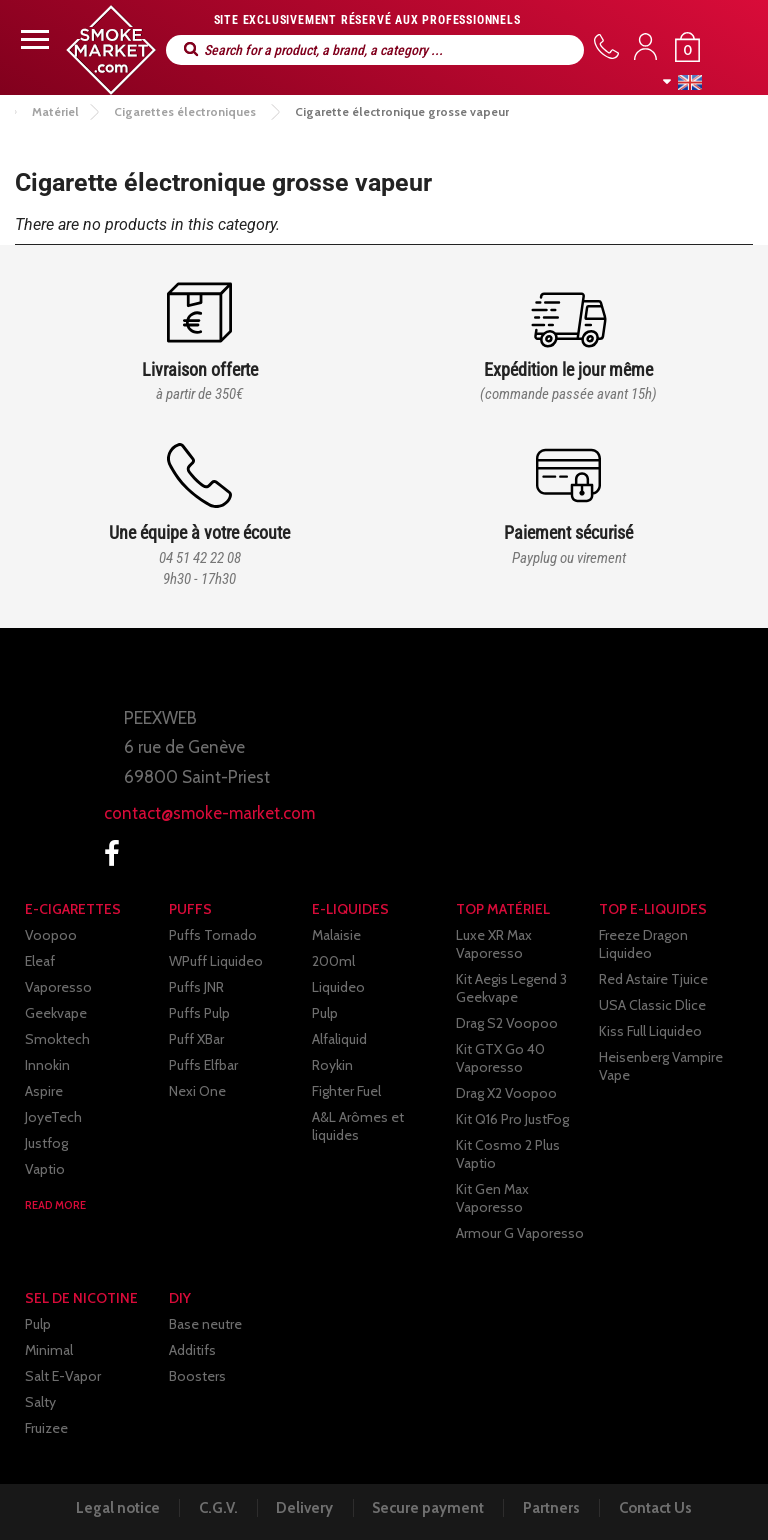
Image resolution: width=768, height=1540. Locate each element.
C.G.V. (213, 1508)
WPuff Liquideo (216, 961)
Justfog (46, 1143)
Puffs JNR (196, 987)
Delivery (303, 1508)
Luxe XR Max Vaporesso (494, 944)
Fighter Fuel (346, 1091)
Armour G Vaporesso (520, 1233)
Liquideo (338, 987)
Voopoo (51, 935)
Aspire (44, 1091)
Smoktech (57, 1039)
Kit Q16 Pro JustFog (512, 1119)
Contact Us (663, 1508)
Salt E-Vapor (63, 1376)
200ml (333, 961)
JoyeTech (53, 1117)
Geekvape (56, 1013)
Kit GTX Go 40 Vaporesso (500, 1058)
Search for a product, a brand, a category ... (191, 49)
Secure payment (430, 1508)
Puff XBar (196, 1039)
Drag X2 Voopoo (506, 1093)
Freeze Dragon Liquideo (643, 944)
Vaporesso (58, 987)
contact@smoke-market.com (209, 813)
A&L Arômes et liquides (358, 1126)
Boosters (197, 1376)
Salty (40, 1402)
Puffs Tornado (213, 935)
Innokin (47, 1065)
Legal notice (110, 1508)
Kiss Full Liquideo (650, 1031)
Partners (556, 1508)
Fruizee (46, 1428)
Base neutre (205, 1324)
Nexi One (197, 1091)
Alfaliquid (339, 1039)
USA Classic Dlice (652, 1005)
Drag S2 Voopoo (507, 1023)
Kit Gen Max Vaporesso (492, 1198)
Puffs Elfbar (203, 1065)
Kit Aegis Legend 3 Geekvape (511, 988)
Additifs (192, 1350)
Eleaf (40, 961)
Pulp (325, 1013)
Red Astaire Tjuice (653, 979)
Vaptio (45, 1169)
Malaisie (336, 935)
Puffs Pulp (199, 1013)
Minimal (49, 1350)
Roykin (332, 1065)
